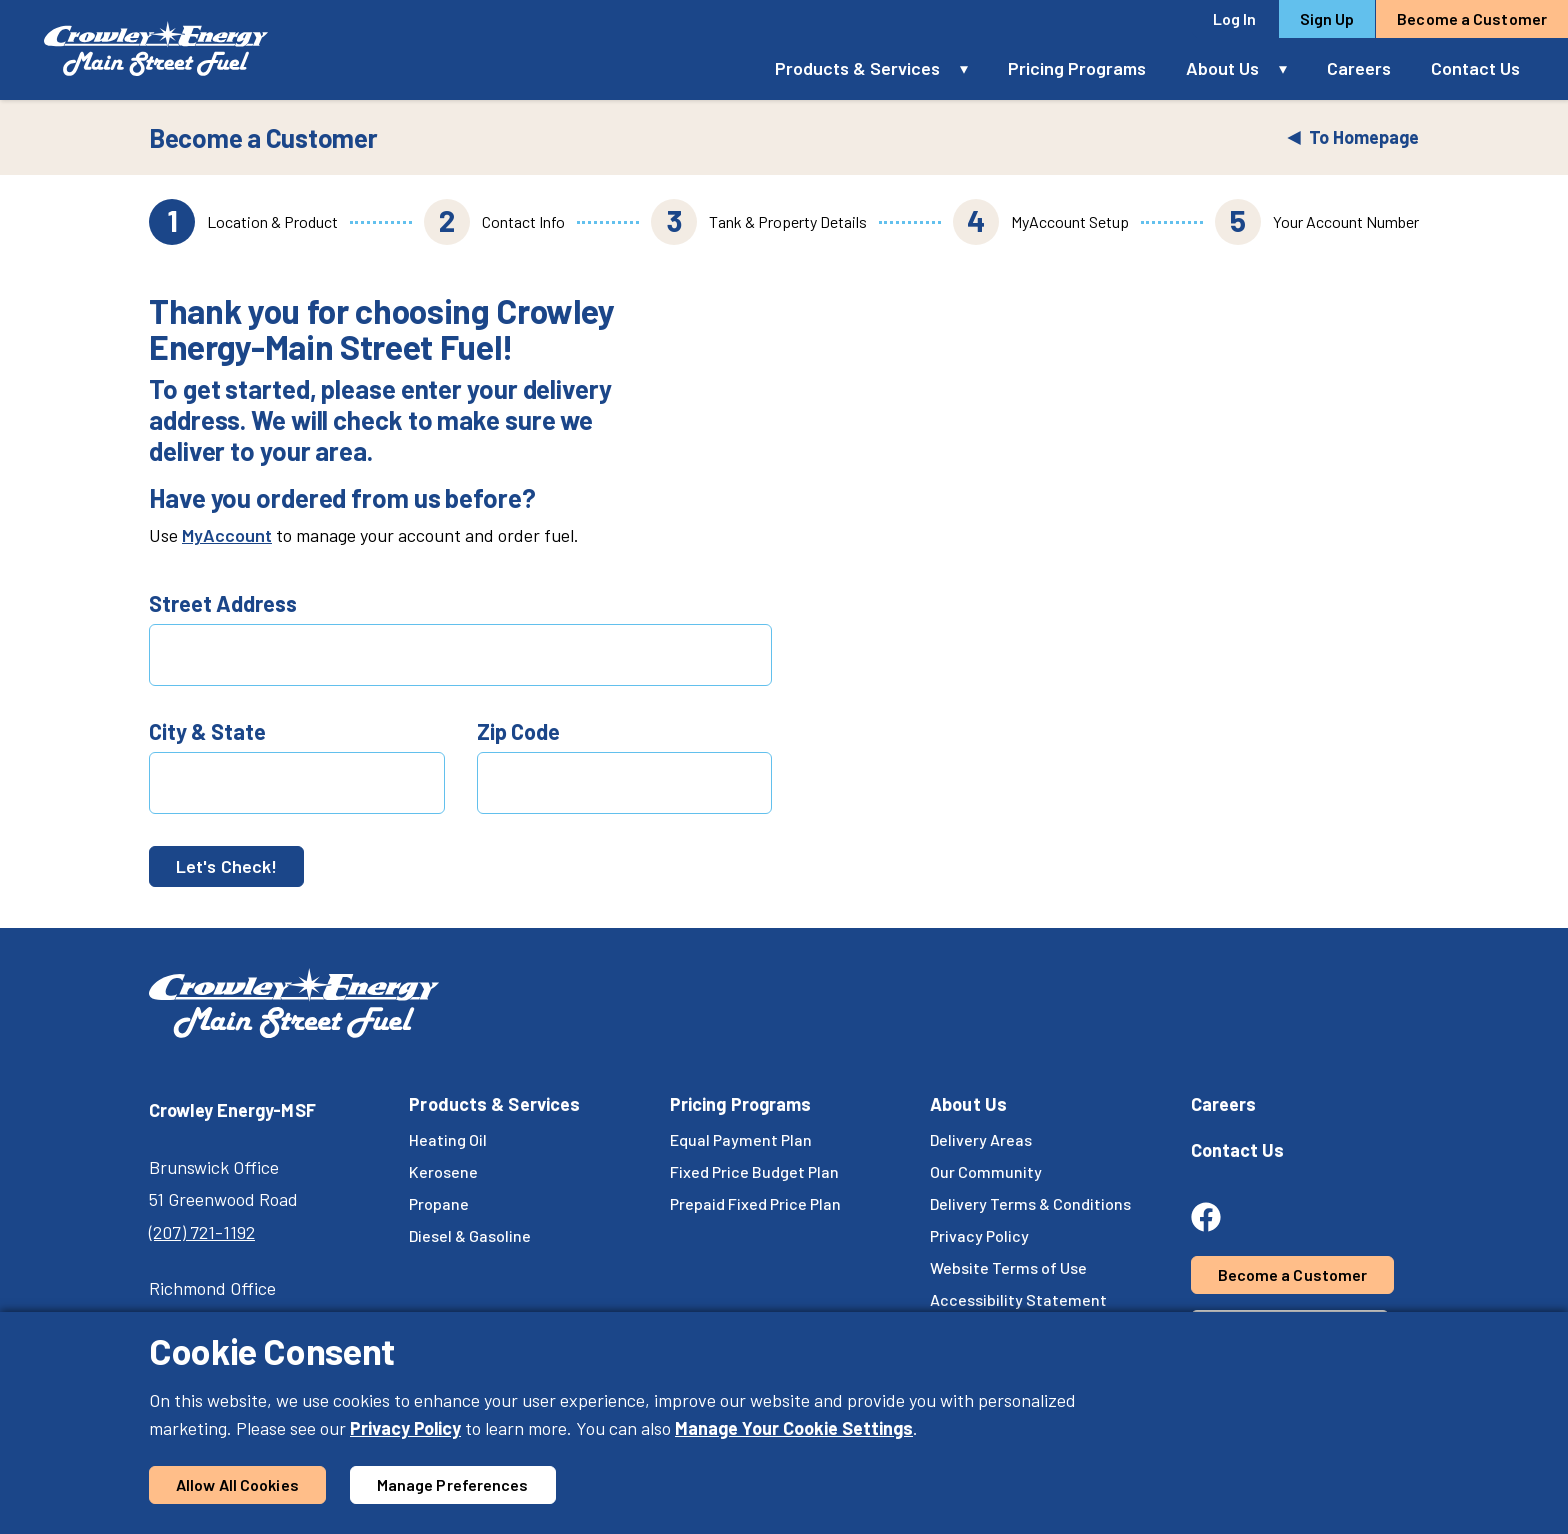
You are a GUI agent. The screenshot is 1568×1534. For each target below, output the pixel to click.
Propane (439, 1203)
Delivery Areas (981, 1139)
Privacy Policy (405, 1428)
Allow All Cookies (237, 1484)
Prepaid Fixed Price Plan (755, 1203)
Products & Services (857, 68)
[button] (974, 68)
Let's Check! (226, 866)
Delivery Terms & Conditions (1030, 1203)
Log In (1235, 18)
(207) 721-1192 (202, 1232)
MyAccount (227, 535)
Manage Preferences (453, 1484)
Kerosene (443, 1171)
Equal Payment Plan (741, 1139)
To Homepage (1353, 137)
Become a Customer (1472, 18)
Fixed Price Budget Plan (754, 1171)
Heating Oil (448, 1139)
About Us (1222, 68)
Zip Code (518, 731)
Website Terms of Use (1008, 1267)
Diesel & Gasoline (470, 1235)
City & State (207, 731)
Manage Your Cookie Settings (794, 1428)
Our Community (986, 1171)
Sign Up (1327, 18)
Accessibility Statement (1018, 1299)
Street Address (223, 603)
